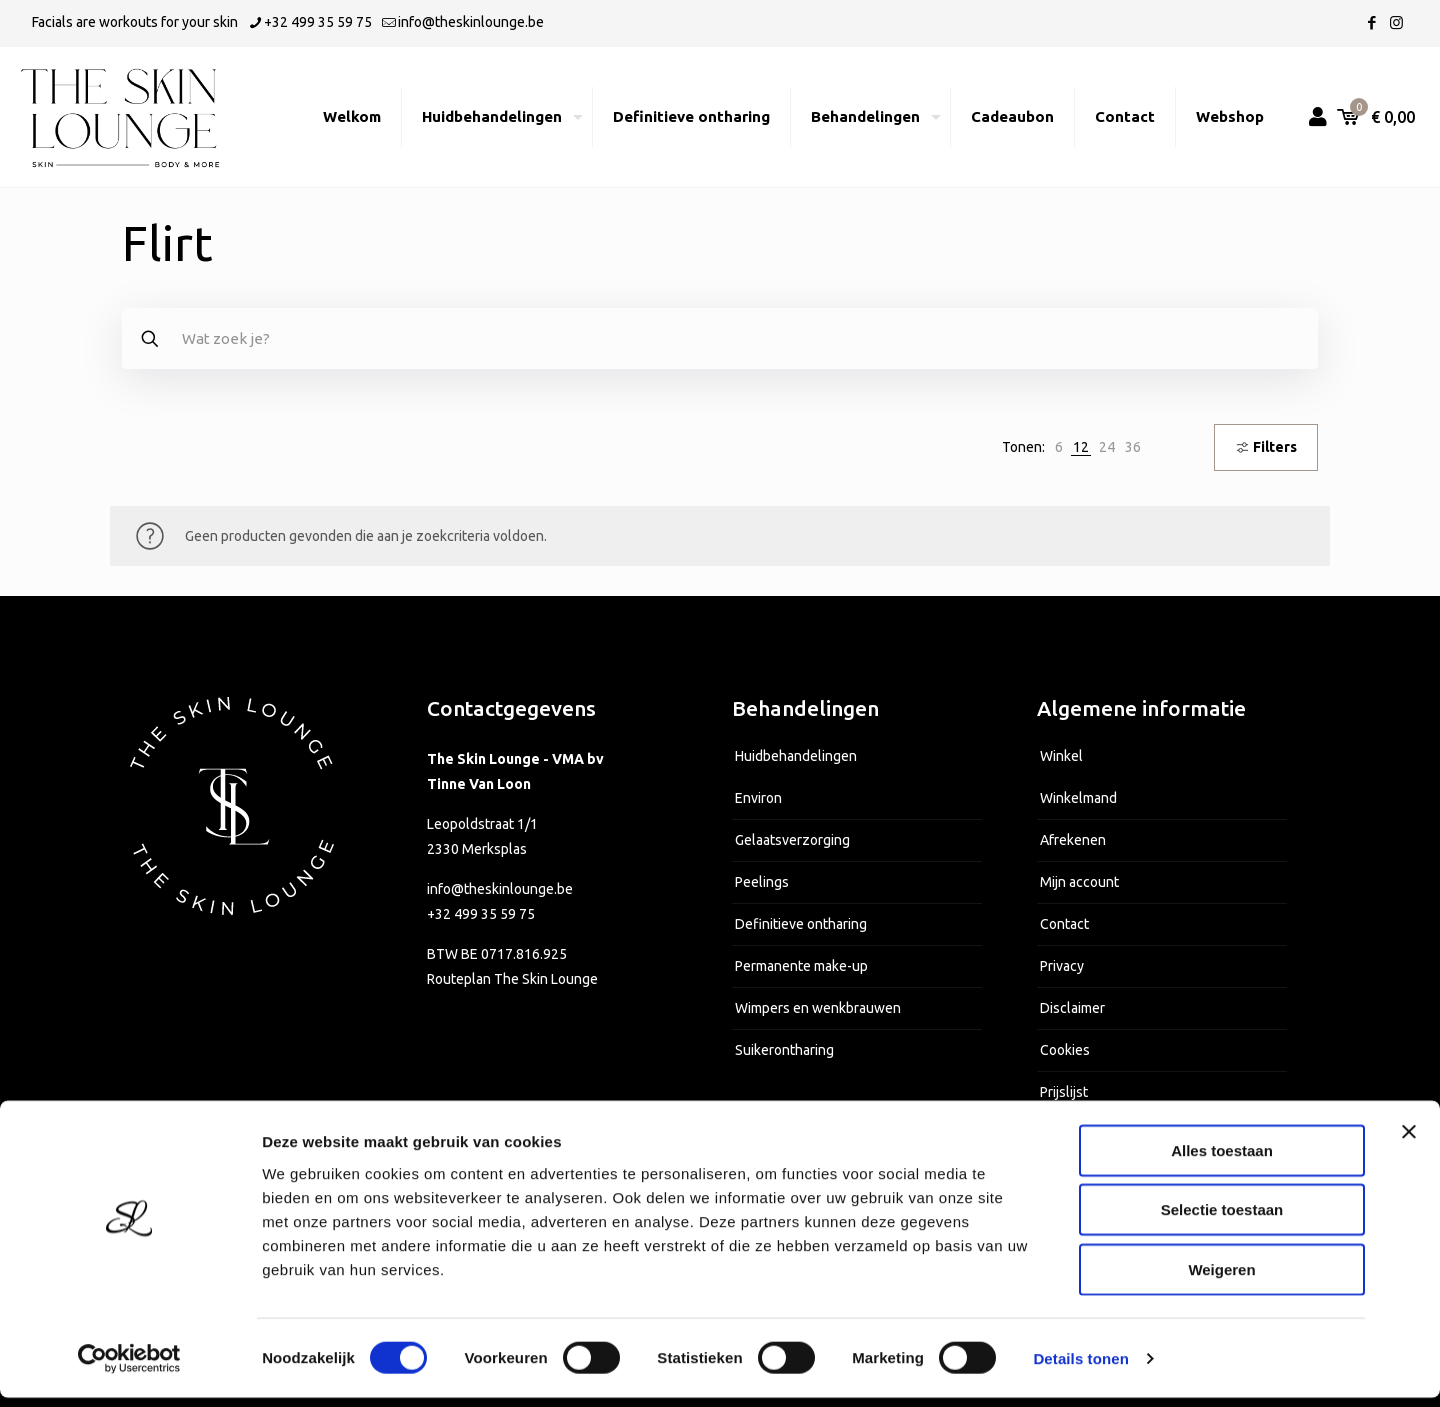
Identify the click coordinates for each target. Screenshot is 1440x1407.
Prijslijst (1064, 1092)
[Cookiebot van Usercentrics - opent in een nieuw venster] (129, 1368)
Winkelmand (1078, 798)
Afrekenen (1073, 840)
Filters (1266, 447)
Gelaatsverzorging (792, 840)
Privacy (1062, 966)
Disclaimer (1072, 1008)
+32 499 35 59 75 (481, 914)
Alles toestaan (1222, 1159)
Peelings (762, 882)
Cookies (1065, 1050)
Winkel (1061, 756)
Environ (758, 798)
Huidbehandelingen (796, 756)
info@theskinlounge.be (500, 889)
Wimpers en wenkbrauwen (818, 1008)
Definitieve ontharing (801, 924)
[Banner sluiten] (1409, 1141)
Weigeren (1221, 1278)
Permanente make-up (801, 966)
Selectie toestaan (1222, 1219)
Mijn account (1079, 882)
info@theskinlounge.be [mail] (471, 22)
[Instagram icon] (1396, 22)
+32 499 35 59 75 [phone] (318, 22)
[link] (1059, 447)
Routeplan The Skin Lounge (512, 979)
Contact (1064, 924)
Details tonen (1080, 1367)
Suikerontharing (784, 1050)
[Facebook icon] (1371, 22)
